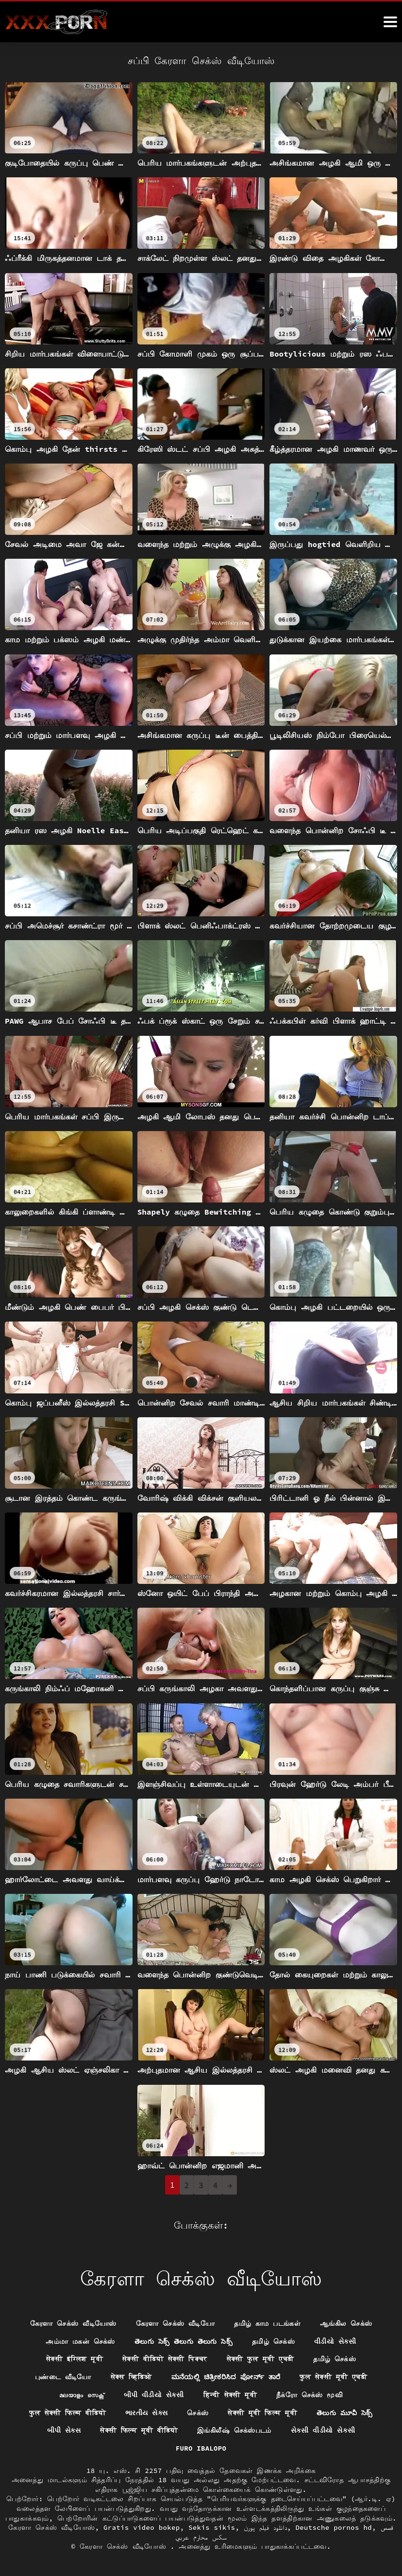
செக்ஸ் (197, 2412)
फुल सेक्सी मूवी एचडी (334, 2376)
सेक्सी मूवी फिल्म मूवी (262, 2412)
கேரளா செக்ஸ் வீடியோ (175, 2322)
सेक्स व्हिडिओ (131, 2376)
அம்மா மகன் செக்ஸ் (80, 2340)
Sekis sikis (211, 2527)
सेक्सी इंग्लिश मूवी (74, 2358)
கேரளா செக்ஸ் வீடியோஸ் (73, 2322)
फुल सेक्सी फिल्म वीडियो (67, 2412)
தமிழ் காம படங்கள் (267, 2322)
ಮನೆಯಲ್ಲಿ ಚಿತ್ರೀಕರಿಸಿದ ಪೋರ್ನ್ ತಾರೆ (225, 2376)
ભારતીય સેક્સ (146, 2412)
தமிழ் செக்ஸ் (273, 2340)
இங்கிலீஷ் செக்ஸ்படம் (234, 2430)
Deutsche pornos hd (334, 2527)
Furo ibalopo (201, 2448)
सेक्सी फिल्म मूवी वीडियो (139, 2430)
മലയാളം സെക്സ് (81, 2394)
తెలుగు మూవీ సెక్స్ (345, 2412)
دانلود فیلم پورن (265, 2527)
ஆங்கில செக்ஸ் (346, 2322)
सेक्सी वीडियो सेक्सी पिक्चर (164, 2358)
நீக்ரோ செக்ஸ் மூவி (309, 2394)
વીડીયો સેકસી (335, 2340)
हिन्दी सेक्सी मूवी (230, 2394)
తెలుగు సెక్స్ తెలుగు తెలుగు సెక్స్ (183, 2340)
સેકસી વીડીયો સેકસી (323, 2430)
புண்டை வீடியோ (63, 2376)
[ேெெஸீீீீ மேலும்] (390, 22)
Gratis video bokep (141, 2527)
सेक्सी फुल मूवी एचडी (260, 2358)
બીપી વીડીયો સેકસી (153, 2394)
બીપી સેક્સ (64, 2430)
